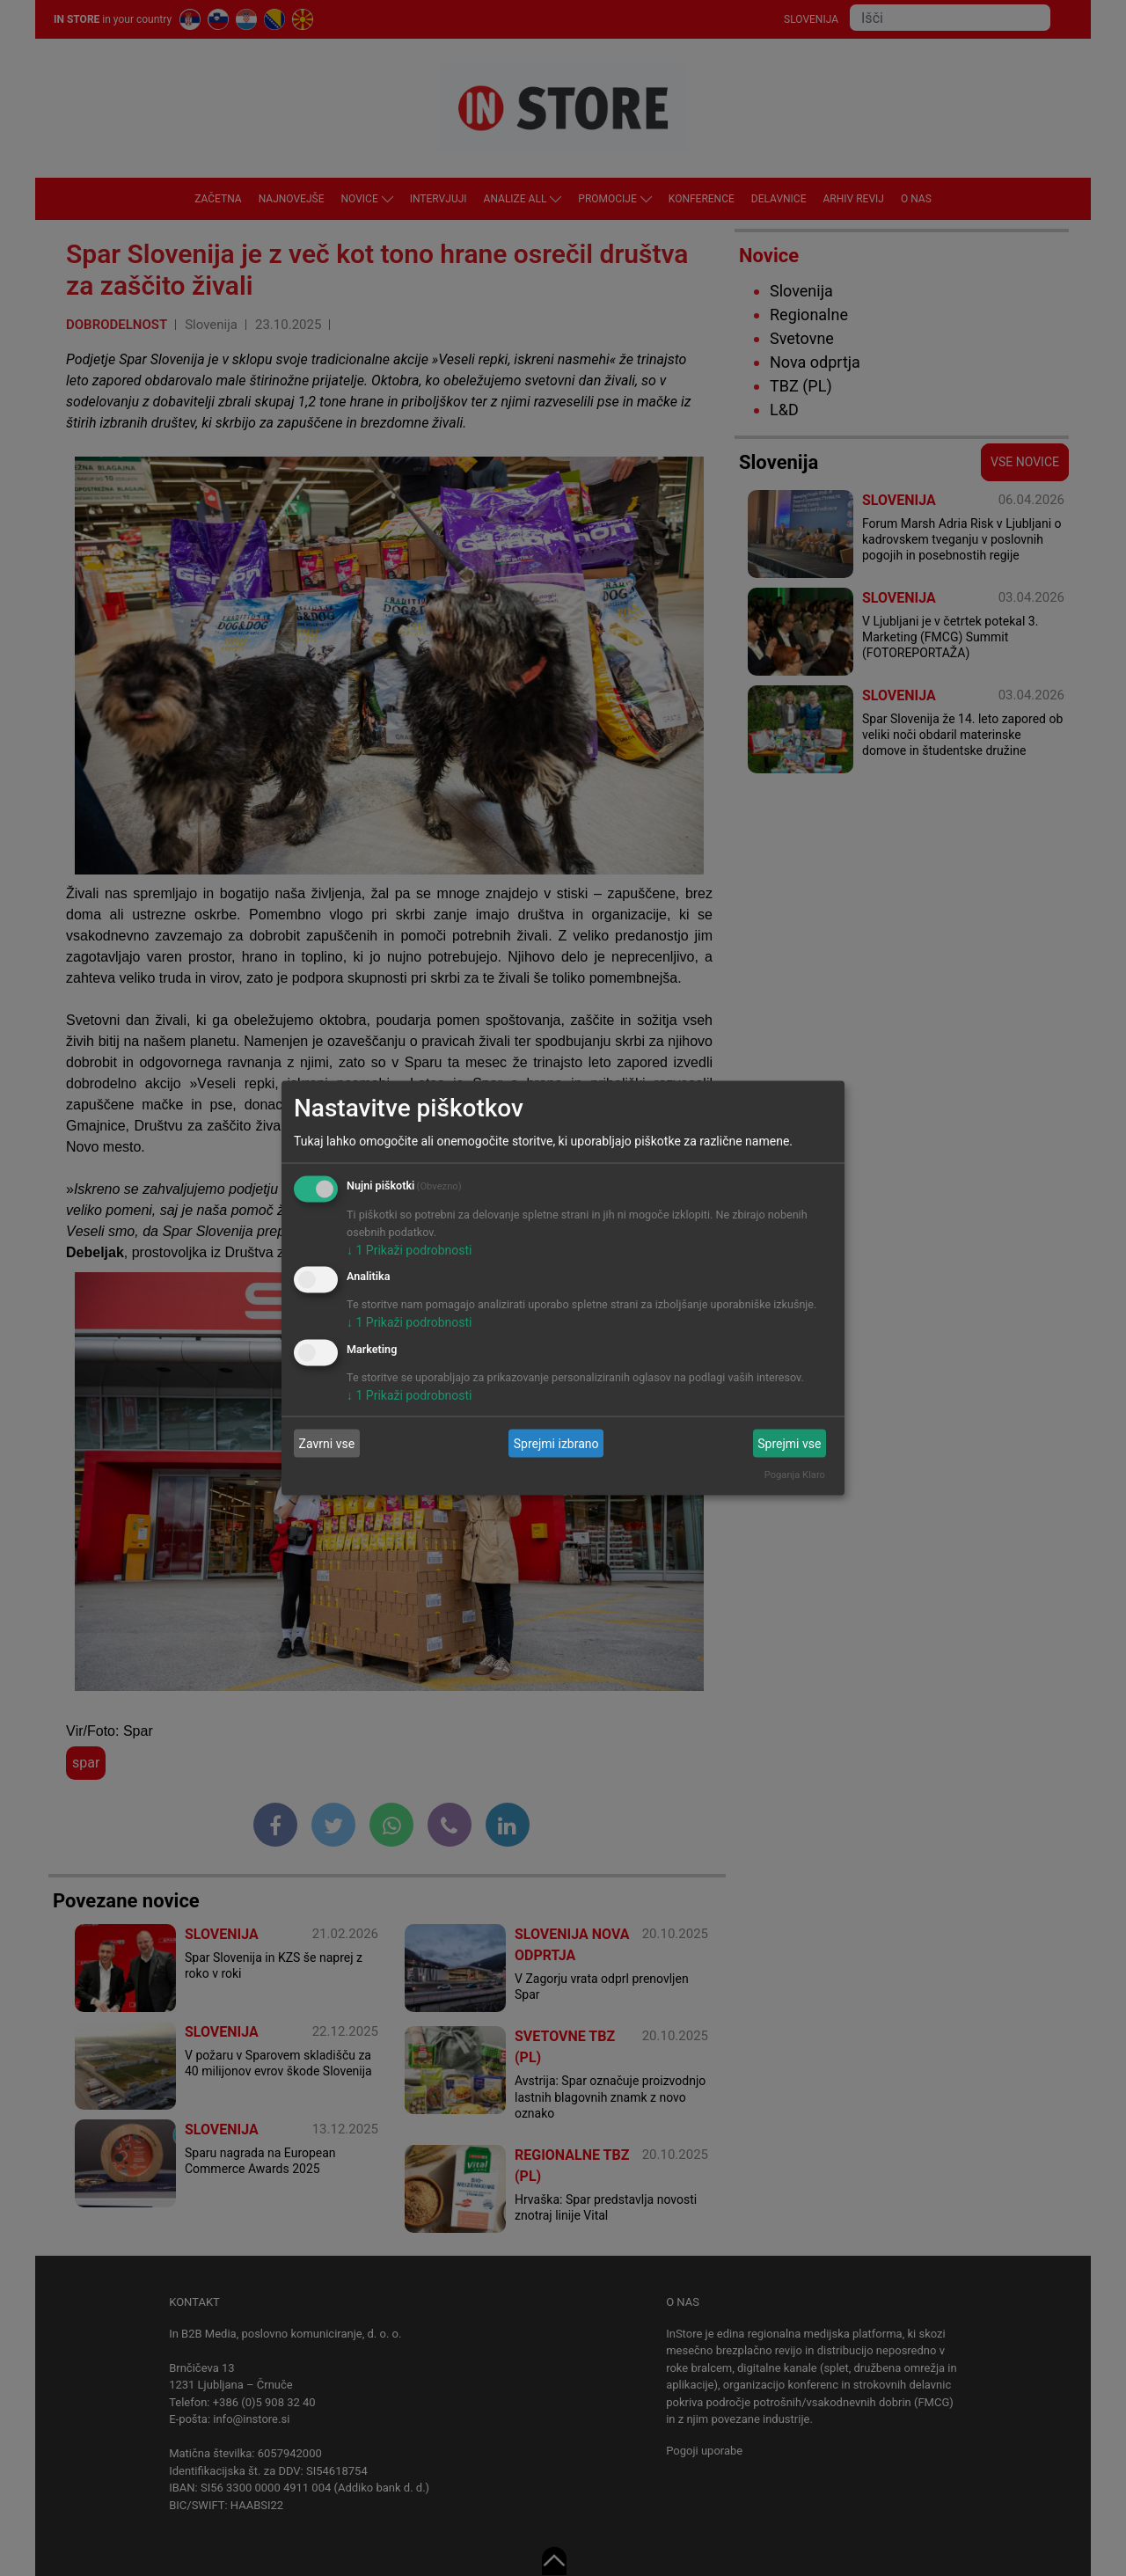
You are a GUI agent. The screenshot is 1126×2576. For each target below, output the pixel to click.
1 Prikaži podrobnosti (409, 1249)
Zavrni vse (327, 1443)
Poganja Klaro (794, 1475)
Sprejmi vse (789, 1443)
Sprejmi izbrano (556, 1443)
